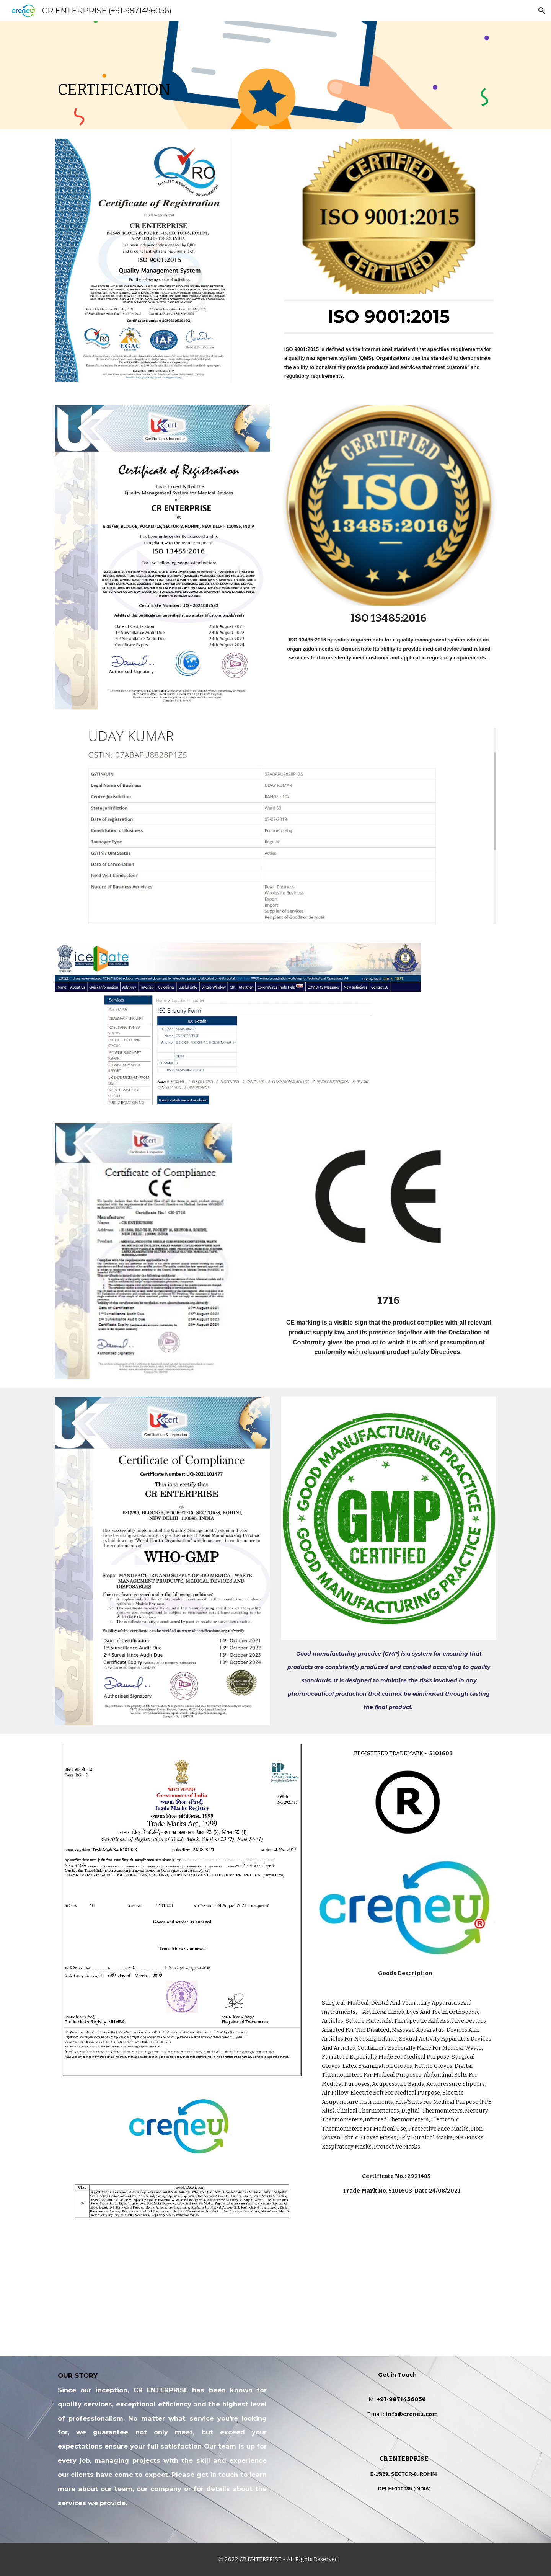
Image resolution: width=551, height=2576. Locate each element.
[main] (275, 75)
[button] (542, 11)
